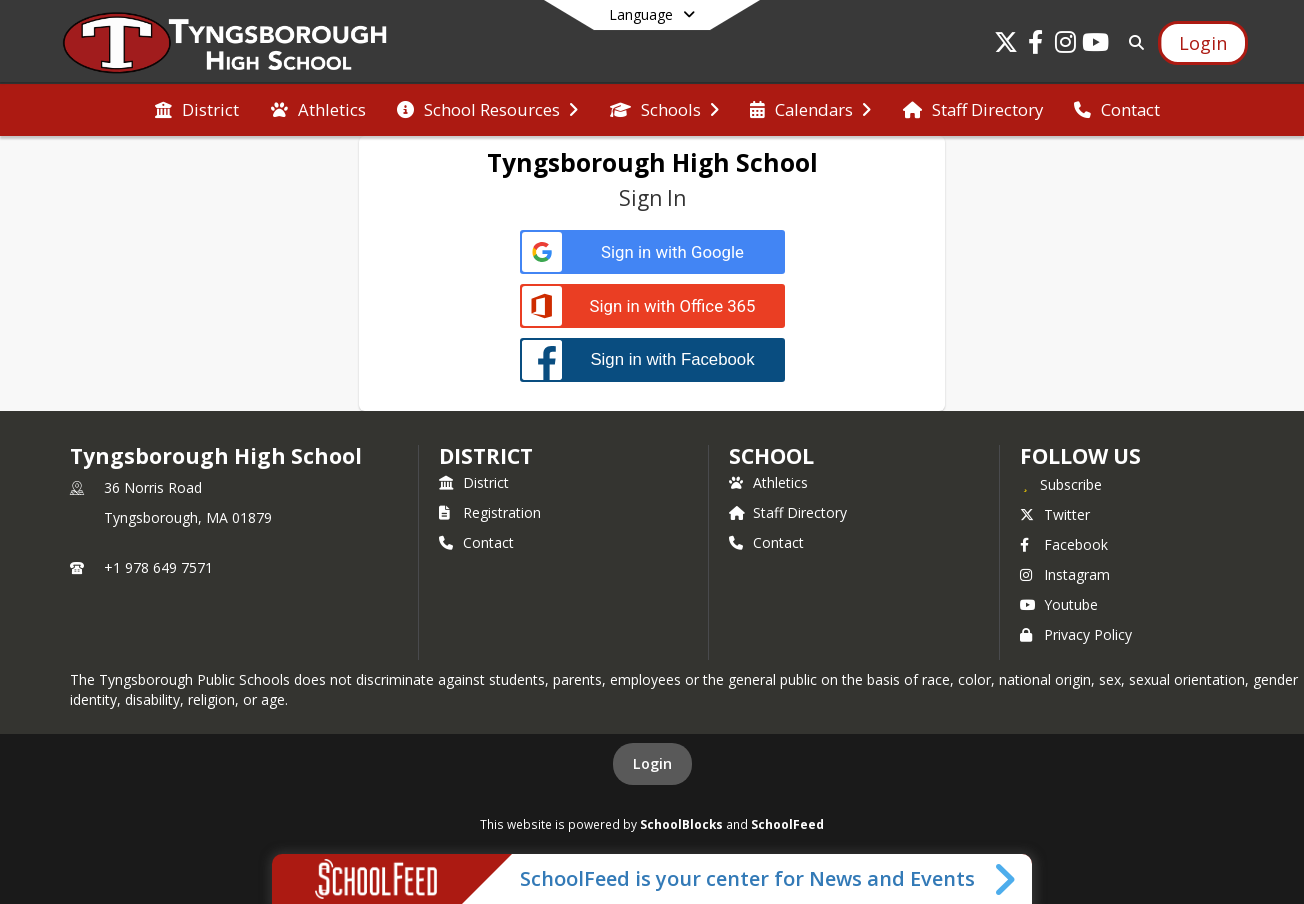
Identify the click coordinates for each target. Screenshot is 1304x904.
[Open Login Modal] (1203, 43)
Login (652, 763)
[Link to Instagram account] (1066, 45)
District (474, 482)
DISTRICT (486, 456)
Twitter (1055, 514)
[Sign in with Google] (652, 252)
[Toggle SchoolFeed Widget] (1006, 879)
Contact (476, 542)
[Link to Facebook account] (1036, 45)
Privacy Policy (1076, 634)
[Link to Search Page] (1132, 42)
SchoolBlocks (681, 824)
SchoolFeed (787, 824)
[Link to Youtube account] (1096, 45)
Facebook (1064, 544)
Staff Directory (788, 512)
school (771, 456)
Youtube (1059, 604)
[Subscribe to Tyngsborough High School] (1061, 484)
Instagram (1065, 574)
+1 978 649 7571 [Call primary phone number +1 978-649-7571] (158, 567)
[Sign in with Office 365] (652, 306)
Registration (490, 512)
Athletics (768, 482)
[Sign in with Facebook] (652, 359)
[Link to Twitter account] (1006, 45)
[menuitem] (197, 110)
